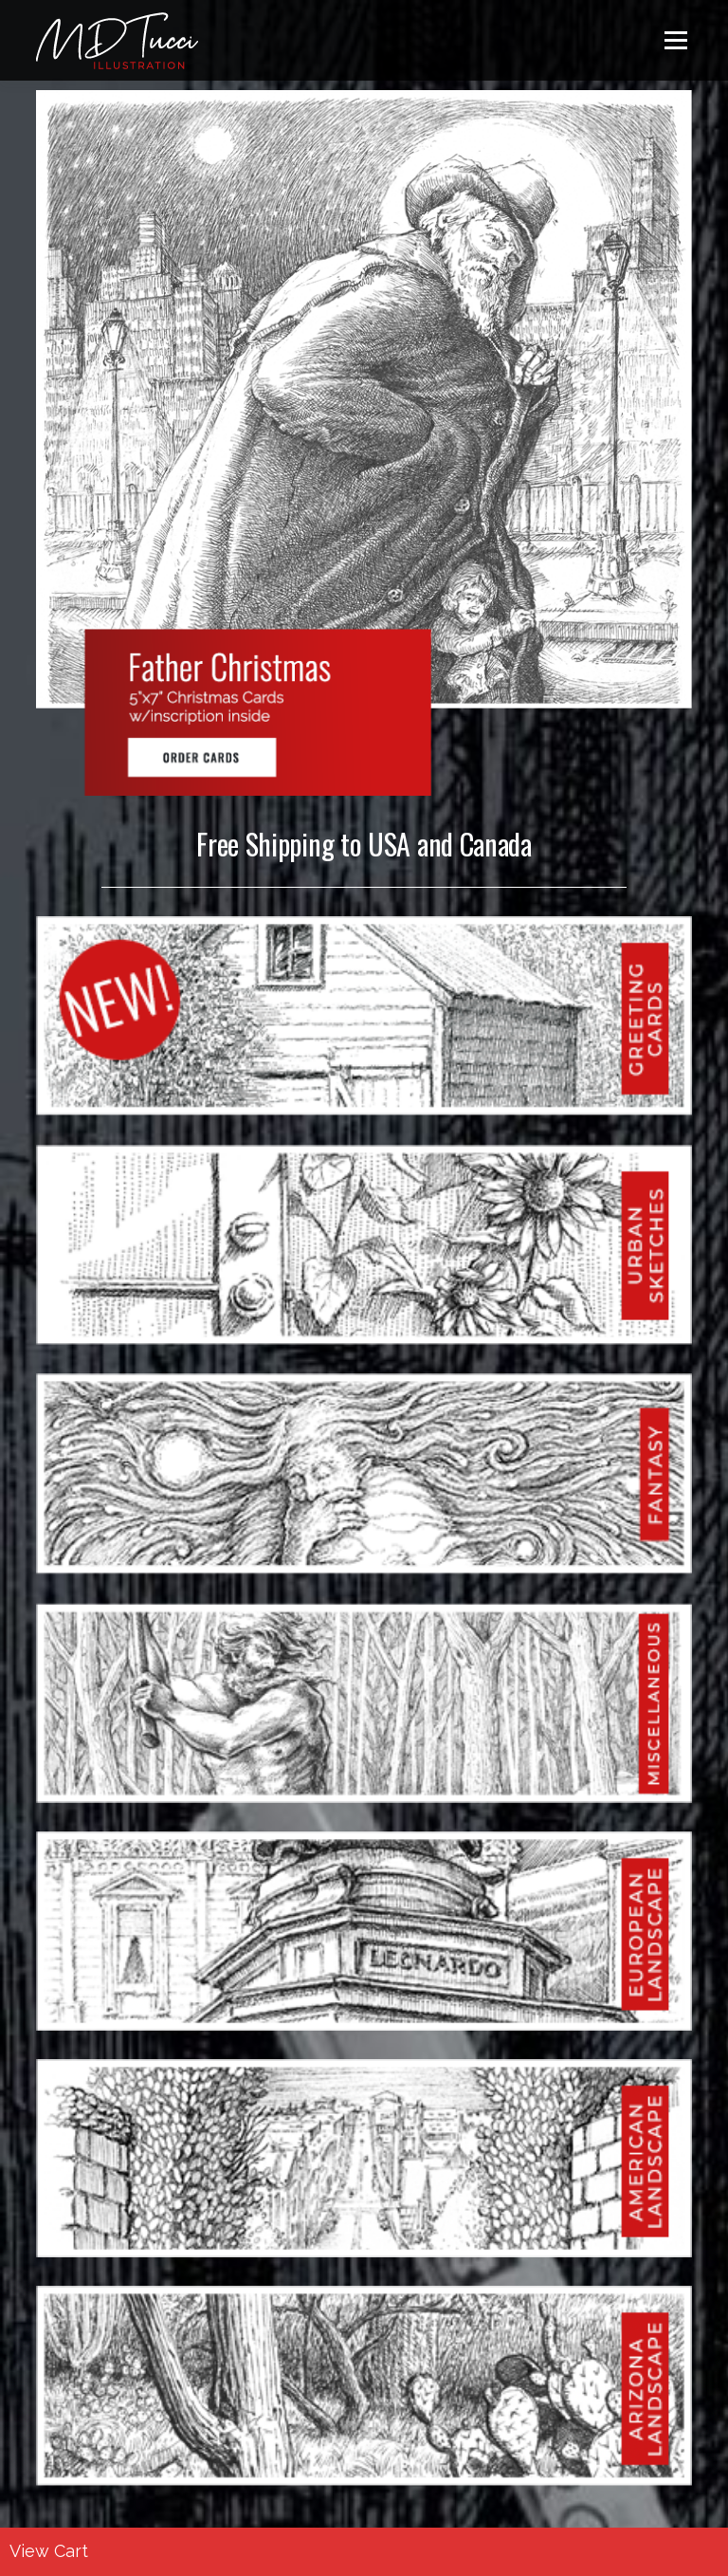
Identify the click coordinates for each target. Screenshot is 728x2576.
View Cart (48, 2551)
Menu (675, 39)
